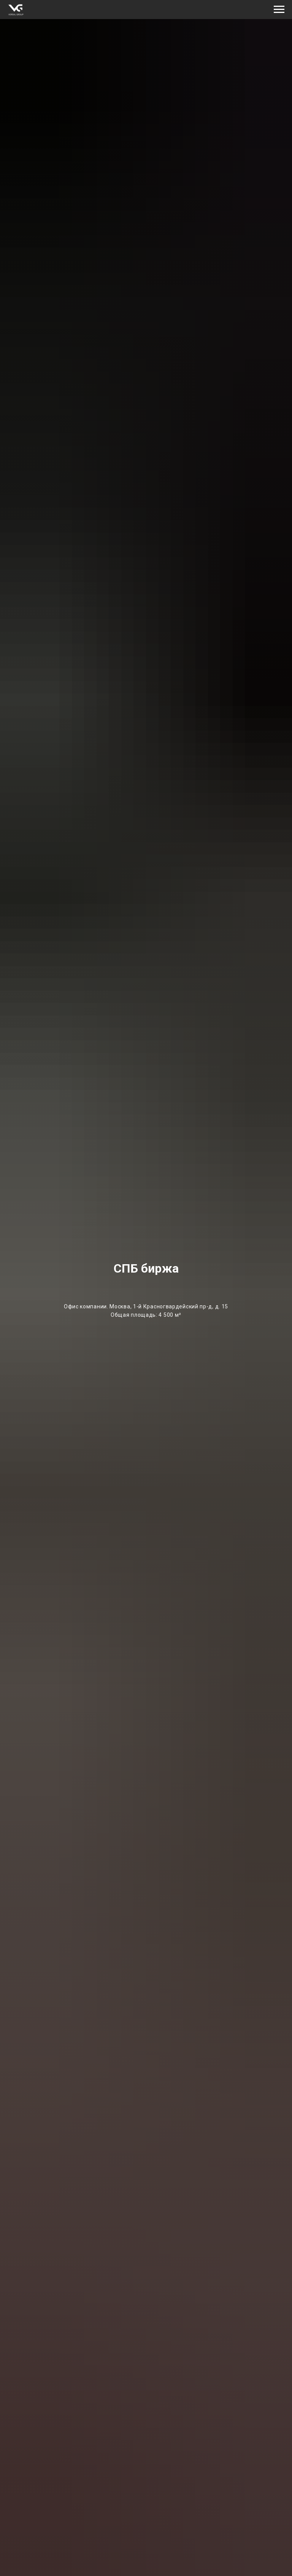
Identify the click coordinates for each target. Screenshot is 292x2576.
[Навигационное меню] (279, 9)
